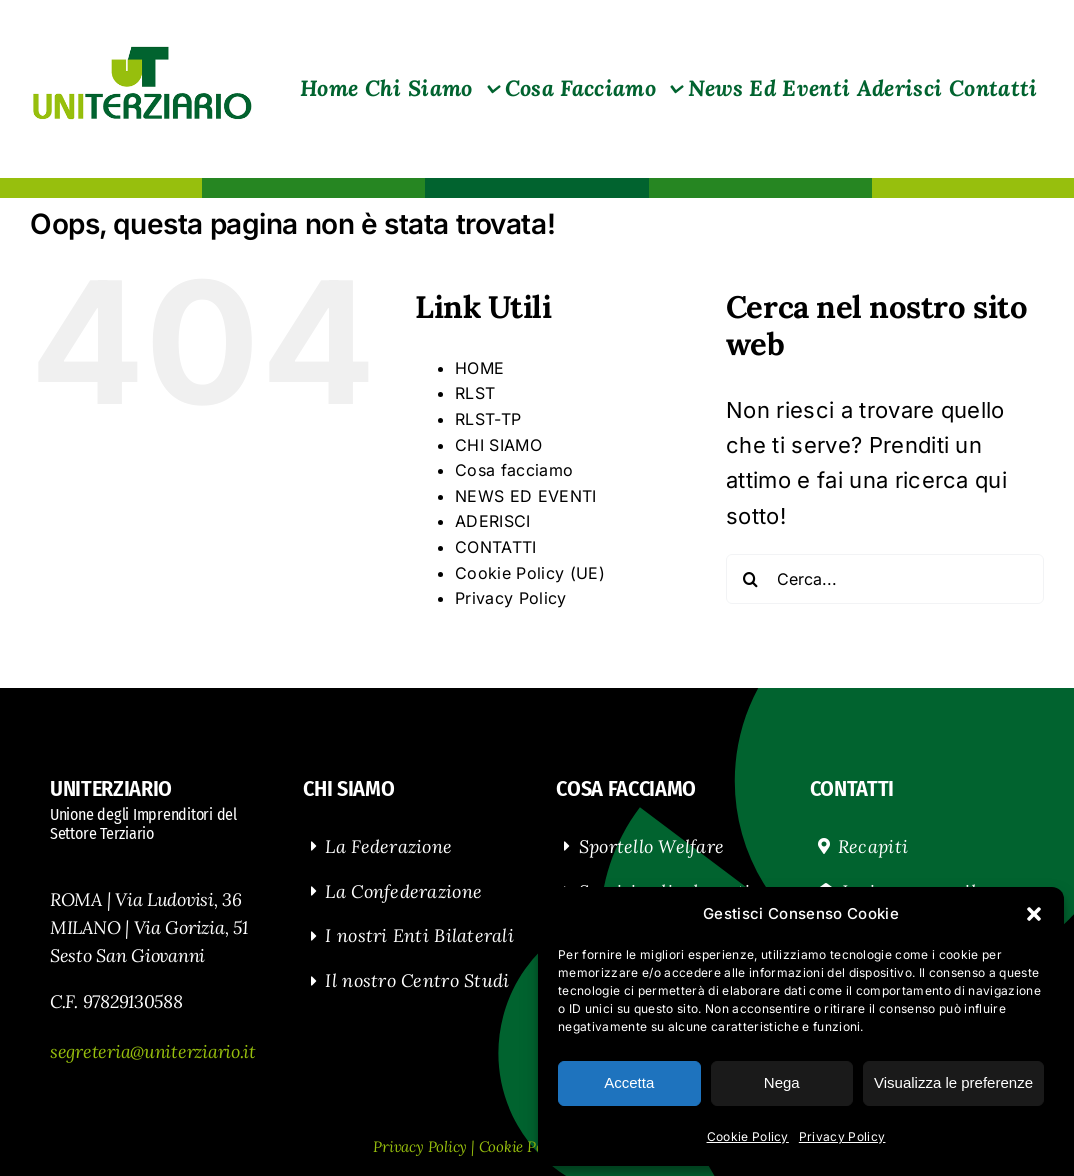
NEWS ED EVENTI (526, 496)
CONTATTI (496, 547)
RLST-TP (488, 419)
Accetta (629, 1082)
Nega (782, 1082)
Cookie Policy (748, 1136)
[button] (1034, 914)
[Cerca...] (885, 579)
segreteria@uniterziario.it (153, 1051)
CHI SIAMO (498, 445)
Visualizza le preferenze (953, 1082)
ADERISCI (493, 521)
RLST (475, 393)
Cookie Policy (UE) (530, 573)
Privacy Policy (842, 1136)
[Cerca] (751, 579)
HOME (479, 368)
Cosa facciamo (514, 470)
